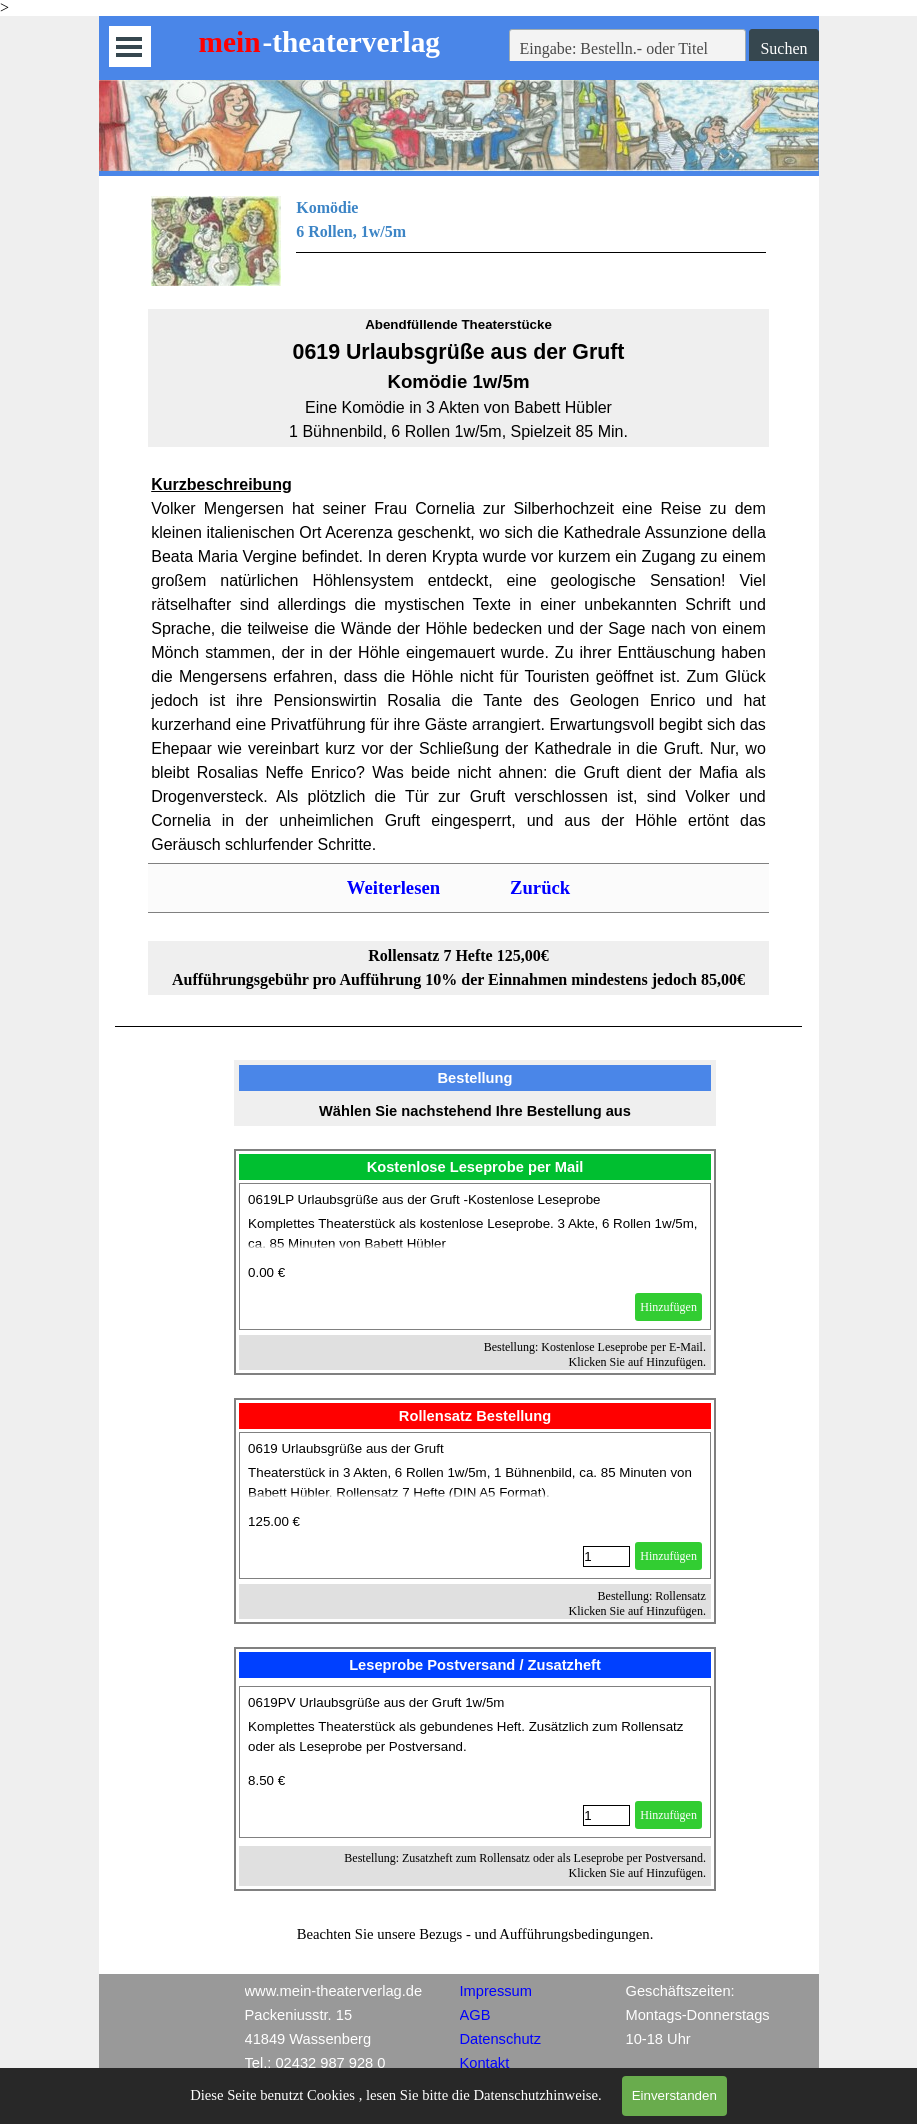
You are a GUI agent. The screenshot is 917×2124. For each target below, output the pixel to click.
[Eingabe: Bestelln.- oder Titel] (628, 49)
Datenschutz (500, 2039)
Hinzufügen (668, 1307)
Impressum (496, 1991)
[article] (475, 1256)
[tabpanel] (458, 241)
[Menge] (606, 1556)
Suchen (783, 48)
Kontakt (485, 2063)
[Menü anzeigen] (129, 46)
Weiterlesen (393, 887)
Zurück (540, 887)
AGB (475, 2015)
